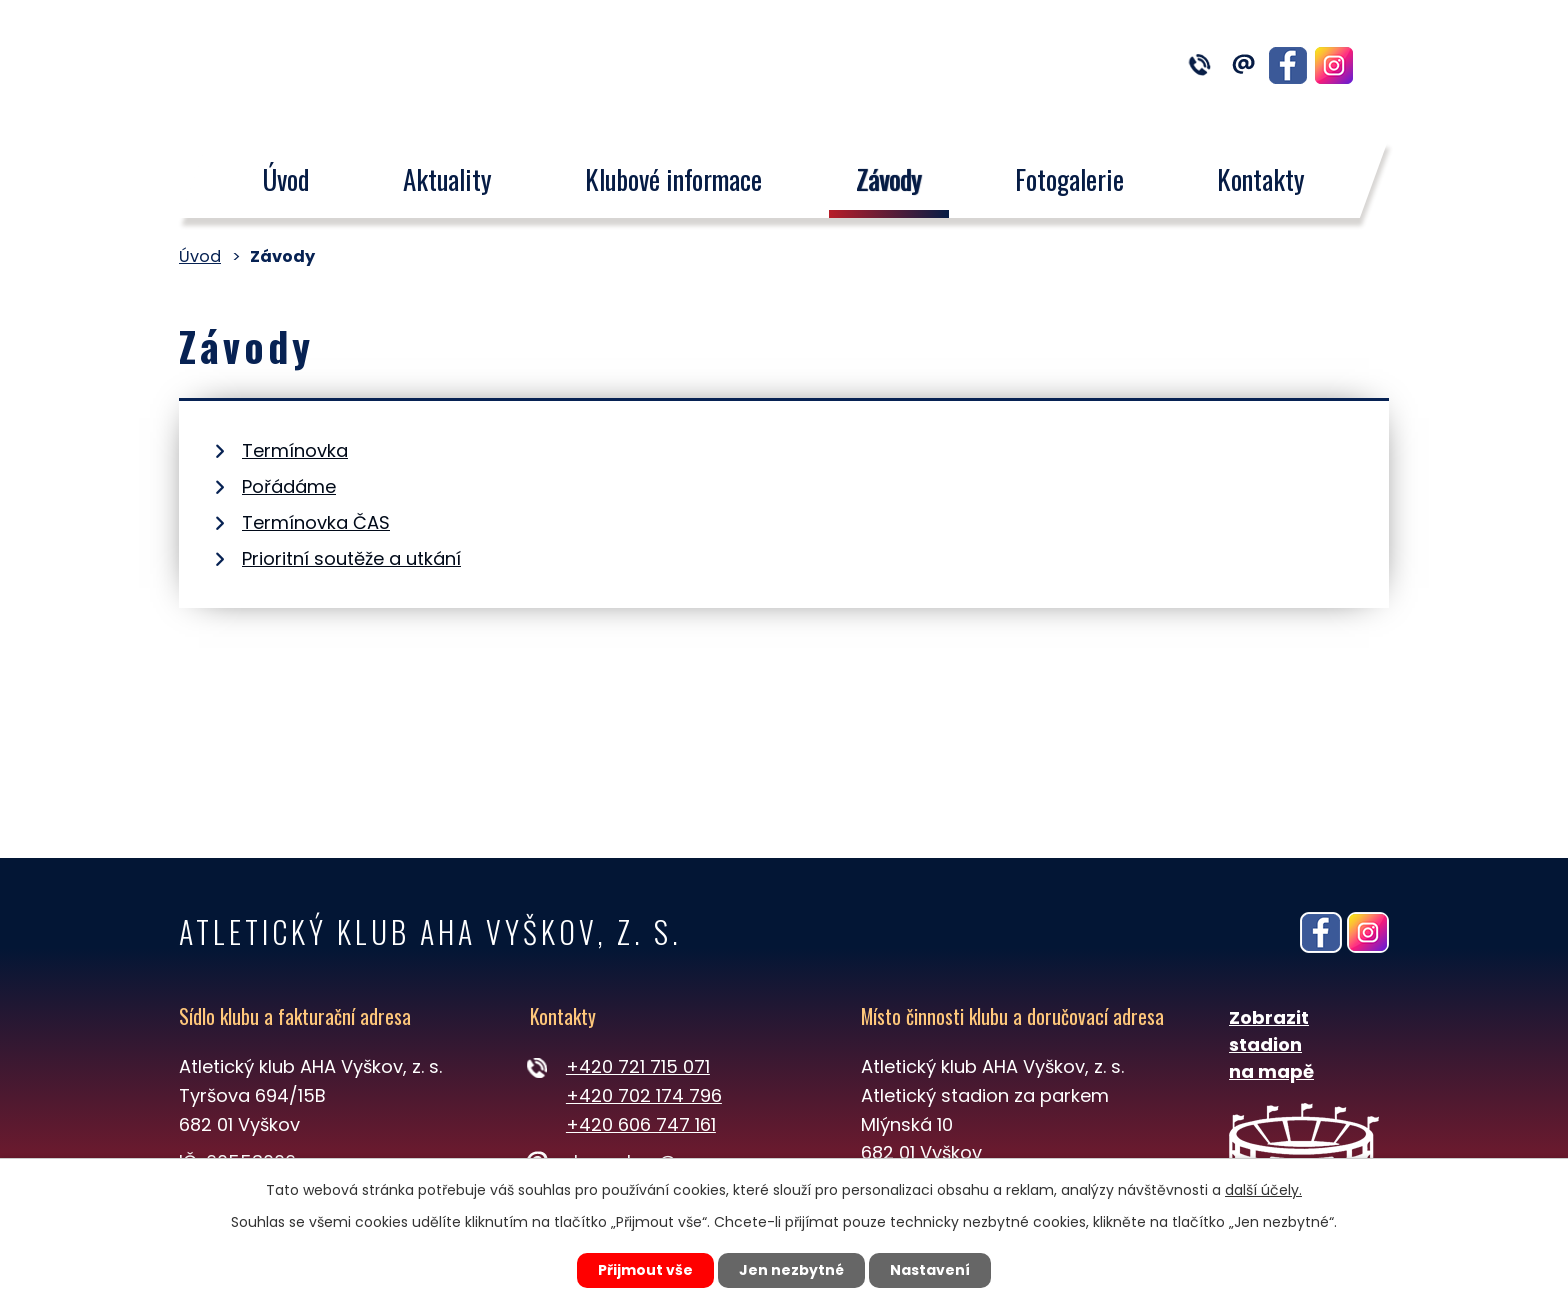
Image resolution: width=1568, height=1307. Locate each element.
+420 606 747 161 (641, 1124)
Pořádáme (289, 486)
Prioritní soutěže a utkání (351, 558)
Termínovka (295, 450)
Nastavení (930, 1270)
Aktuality (447, 179)
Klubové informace (673, 179)
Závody (889, 179)
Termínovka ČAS (316, 522)
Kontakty (1262, 179)
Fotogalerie (1069, 179)
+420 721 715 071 (638, 1066)
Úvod (285, 179)
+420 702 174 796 (644, 1095)
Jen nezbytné (791, 1270)
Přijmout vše (645, 1270)
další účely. (1263, 1190)
